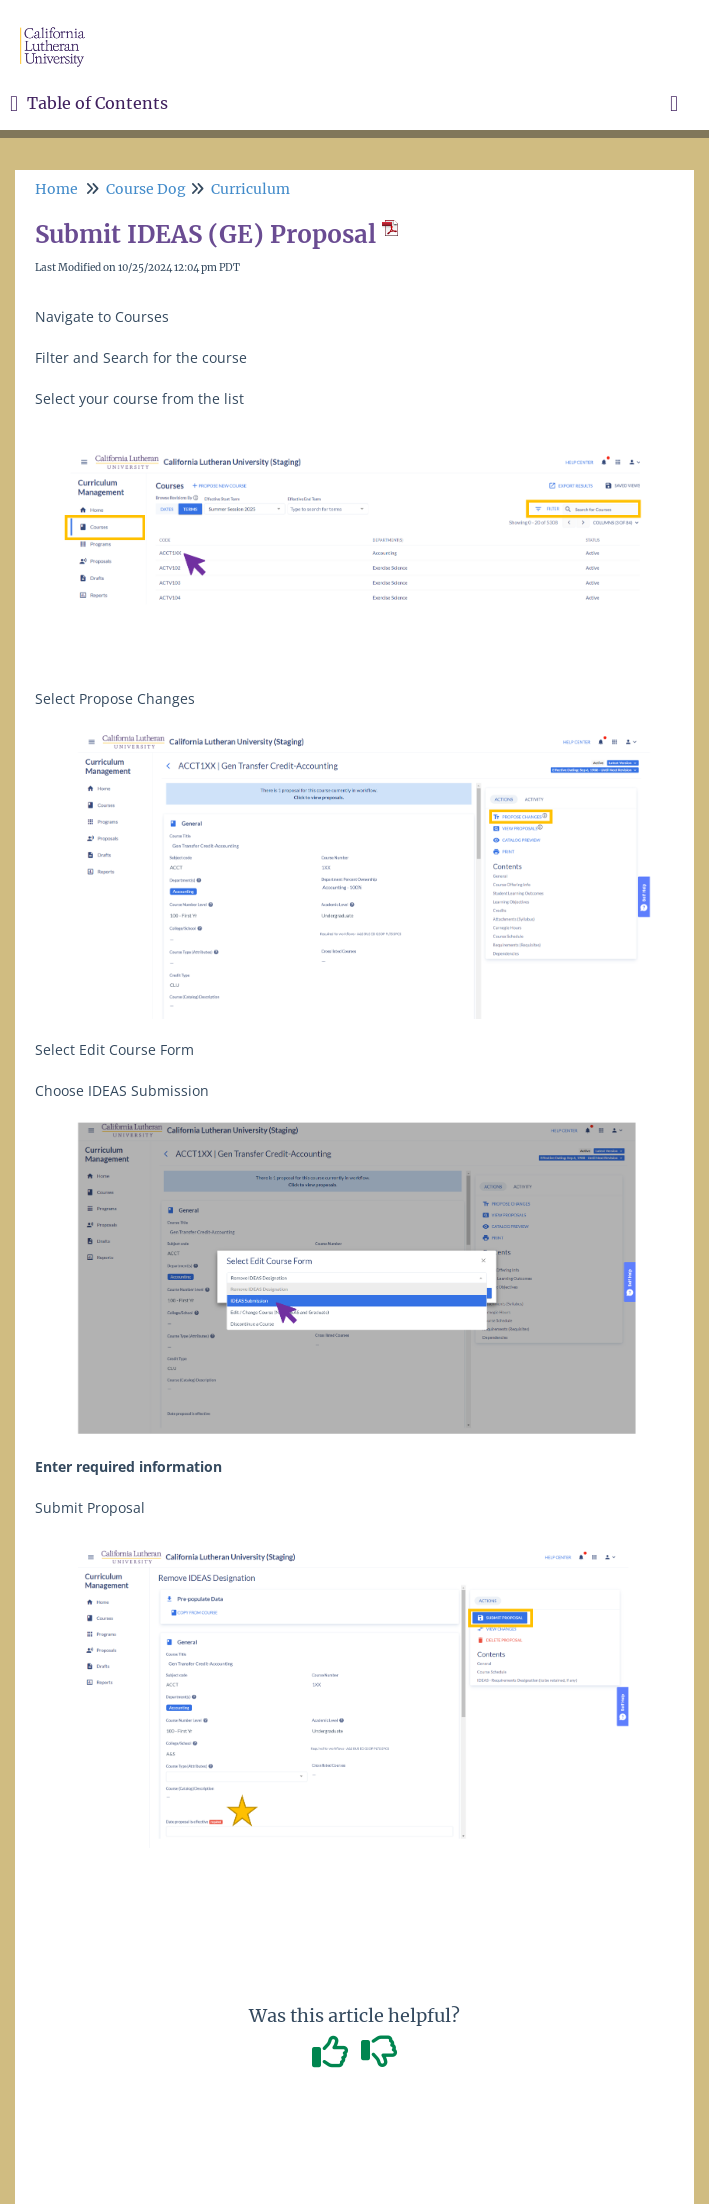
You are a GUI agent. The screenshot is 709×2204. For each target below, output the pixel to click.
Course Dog (146, 189)
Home (56, 189)
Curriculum (250, 189)
